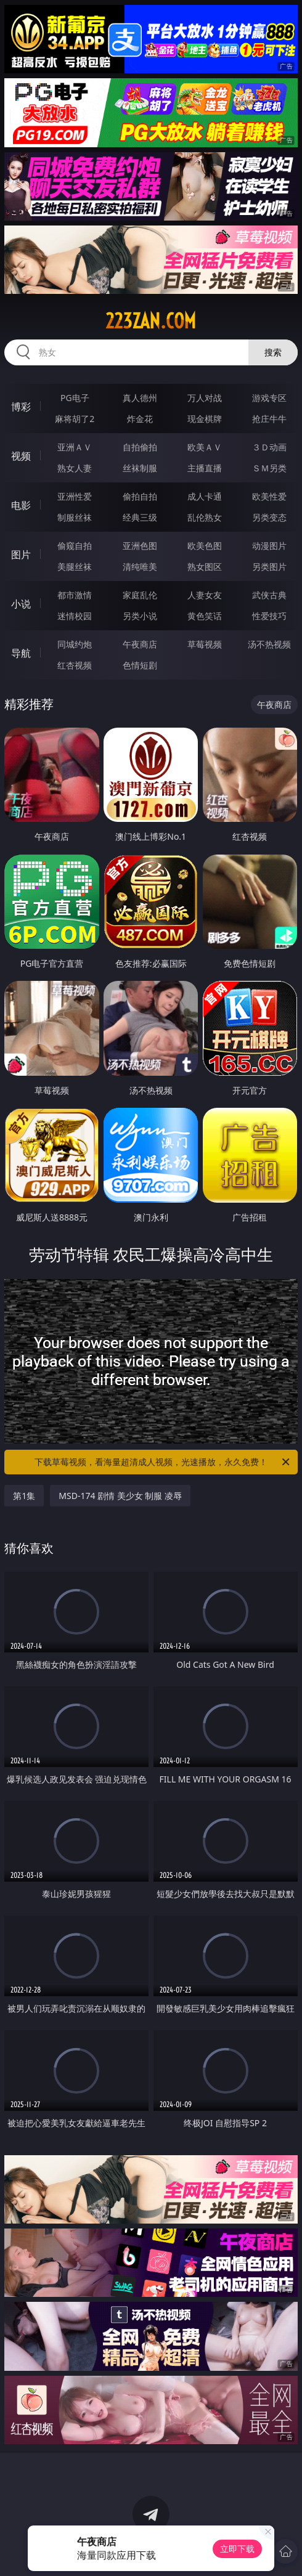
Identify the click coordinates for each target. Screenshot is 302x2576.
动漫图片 (269, 545)
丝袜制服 (140, 468)
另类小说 (140, 616)
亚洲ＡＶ (74, 447)
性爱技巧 (269, 616)
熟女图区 (204, 566)
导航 (21, 653)
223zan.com (150, 321)
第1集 (24, 1495)
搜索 (273, 352)
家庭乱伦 (140, 595)
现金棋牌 (204, 419)
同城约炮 (74, 644)
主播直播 (204, 468)
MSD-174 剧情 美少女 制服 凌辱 (120, 1495)
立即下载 (237, 2548)
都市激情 (74, 595)
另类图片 (269, 566)
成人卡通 (204, 496)
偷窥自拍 (74, 545)
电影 (21, 505)
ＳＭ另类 (269, 468)
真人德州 (140, 398)
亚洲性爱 (74, 496)
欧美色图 (204, 545)
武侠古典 (269, 595)
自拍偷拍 (140, 447)
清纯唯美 (140, 566)
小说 (21, 604)
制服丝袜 (74, 517)
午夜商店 (140, 644)
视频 (21, 456)
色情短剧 (140, 665)
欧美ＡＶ (204, 447)
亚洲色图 (140, 545)
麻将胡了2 (74, 419)
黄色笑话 (204, 616)
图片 (21, 554)
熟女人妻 (74, 468)
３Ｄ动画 (269, 447)
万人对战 (204, 398)
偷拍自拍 (140, 496)
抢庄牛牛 (269, 419)
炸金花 (140, 419)
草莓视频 (204, 644)
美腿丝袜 (74, 566)
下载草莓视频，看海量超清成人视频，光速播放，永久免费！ (163, 1462)
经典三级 (140, 517)
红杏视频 (74, 665)
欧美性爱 (269, 496)
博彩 (21, 406)
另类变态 (269, 517)
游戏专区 (269, 398)
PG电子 (74, 398)
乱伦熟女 (204, 517)
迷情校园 (74, 616)
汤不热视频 (269, 644)
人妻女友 (204, 595)
